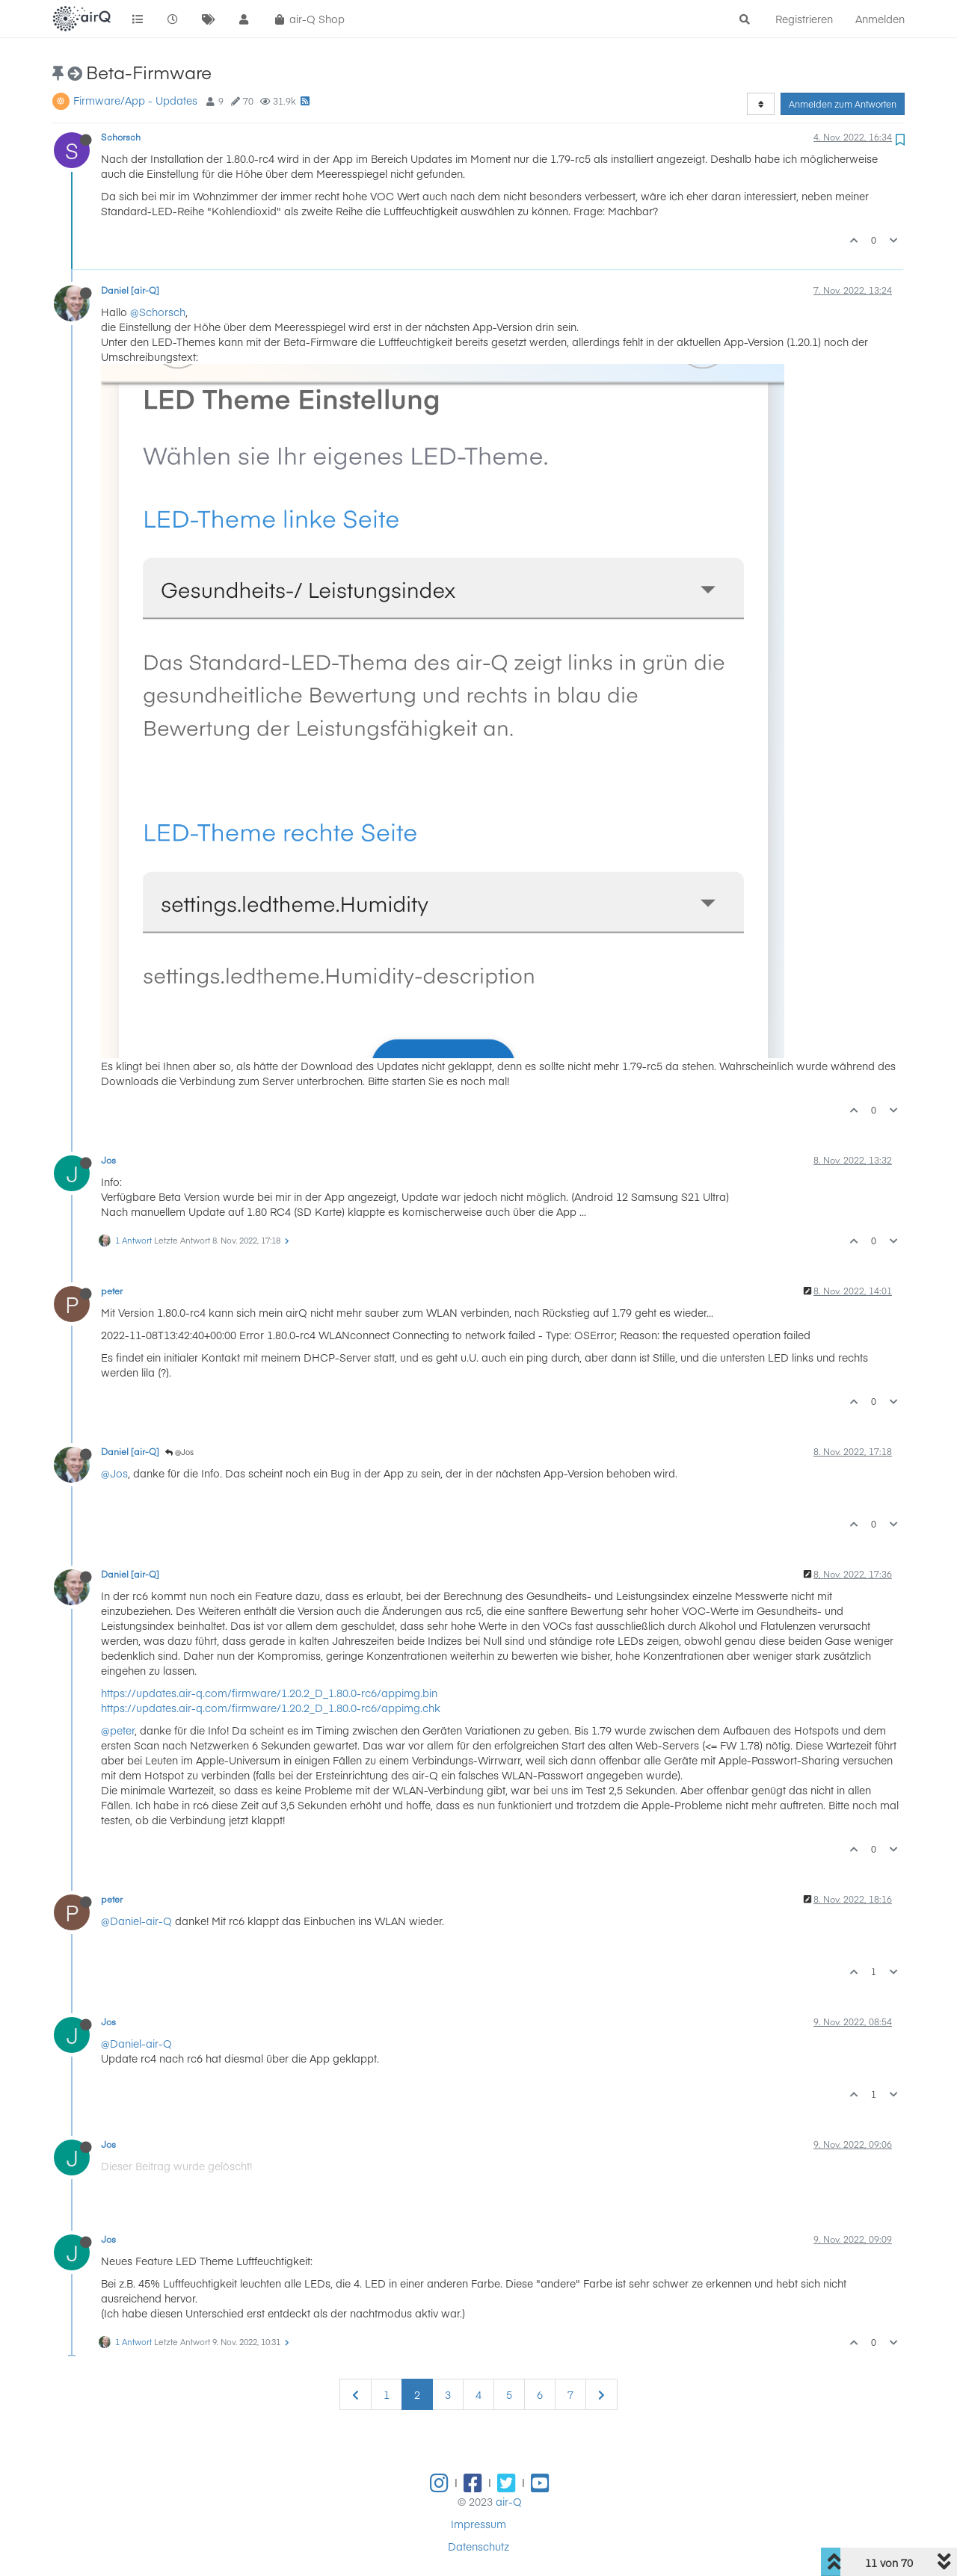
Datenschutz (478, 2546)
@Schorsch (157, 311)
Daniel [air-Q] (130, 290)
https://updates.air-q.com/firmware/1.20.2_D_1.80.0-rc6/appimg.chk (270, 1707)
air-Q (509, 2501)
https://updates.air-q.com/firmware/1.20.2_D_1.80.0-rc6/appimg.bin (269, 1692)
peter (112, 1291)
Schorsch (121, 137)
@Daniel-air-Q (136, 1920)
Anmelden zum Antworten (842, 104)
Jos (108, 1160)
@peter (118, 1730)
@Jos (179, 1452)
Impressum (478, 2523)
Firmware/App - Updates (135, 100)
